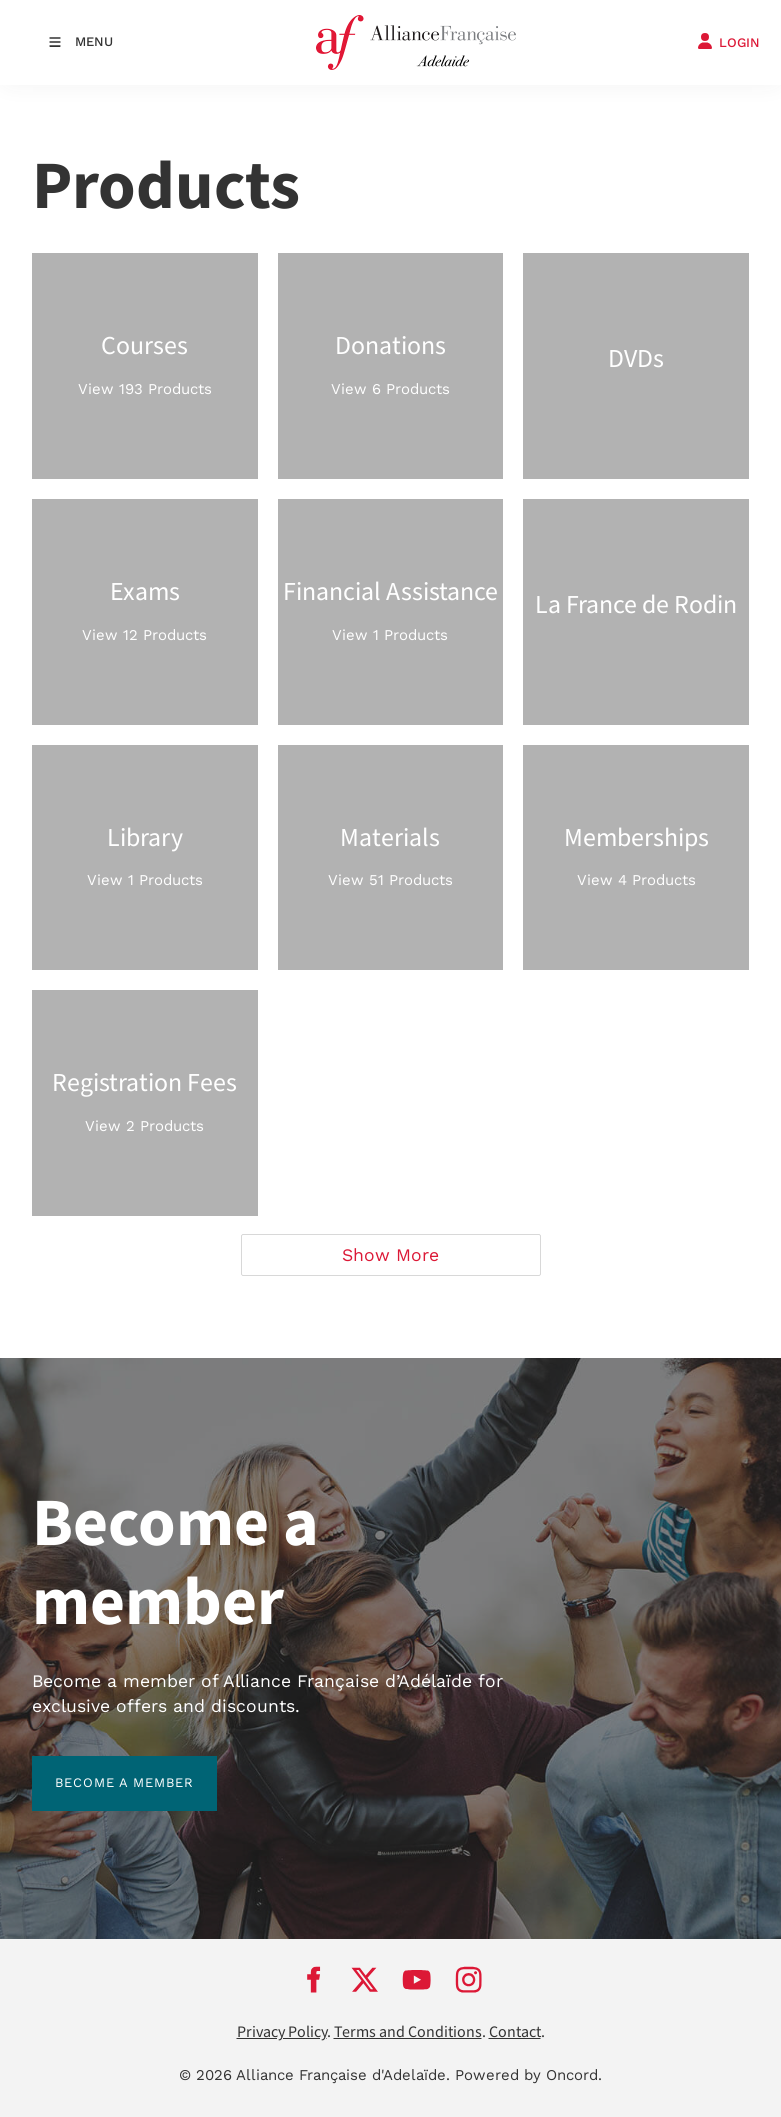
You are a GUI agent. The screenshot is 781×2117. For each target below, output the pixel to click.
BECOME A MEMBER (101, 1767)
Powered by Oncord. (528, 2075)
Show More (390, 1255)
